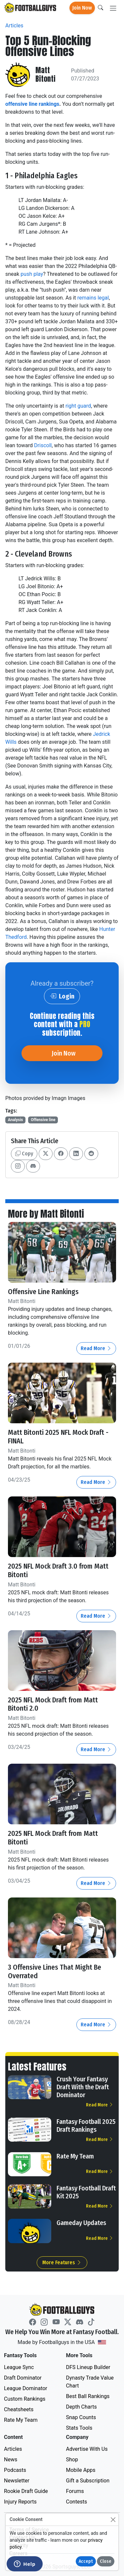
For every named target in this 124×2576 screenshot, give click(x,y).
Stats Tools (79, 2428)
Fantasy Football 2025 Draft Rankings (86, 2125)
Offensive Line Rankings (43, 1292)
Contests (76, 2502)
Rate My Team (75, 2156)
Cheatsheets (18, 2409)
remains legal (93, 298)
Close (105, 2561)
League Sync (19, 2367)
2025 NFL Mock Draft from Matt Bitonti (53, 1837)
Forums (75, 2491)
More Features (62, 2262)
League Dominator (25, 2388)
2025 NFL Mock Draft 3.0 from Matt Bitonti (58, 1570)
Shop (72, 2459)
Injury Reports (20, 2502)
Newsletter (16, 2480)
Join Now (82, 8)
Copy (24, 1153)
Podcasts (15, 2470)
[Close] (112, 2519)
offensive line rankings (32, 104)
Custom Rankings (24, 2399)
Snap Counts (81, 2417)
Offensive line (43, 1119)
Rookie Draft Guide (26, 2491)
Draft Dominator (23, 2378)
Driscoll (43, 445)
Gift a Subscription (88, 2480)
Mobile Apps (81, 2470)
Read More (96, 1348)
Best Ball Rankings (88, 2396)
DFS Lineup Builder (88, 2367)
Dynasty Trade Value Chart (90, 2382)
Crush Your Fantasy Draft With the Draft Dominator (83, 2087)
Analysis (15, 1119)
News (10, 2459)
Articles (14, 25)
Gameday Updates (81, 2223)
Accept (86, 2561)
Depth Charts (81, 2407)
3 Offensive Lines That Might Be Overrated (54, 1971)
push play (32, 274)
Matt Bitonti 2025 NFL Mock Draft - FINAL (58, 1436)
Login (62, 996)
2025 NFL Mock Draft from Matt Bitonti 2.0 (53, 1704)
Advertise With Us (87, 2449)
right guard (78, 406)
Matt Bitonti (45, 74)
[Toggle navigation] (113, 8)
